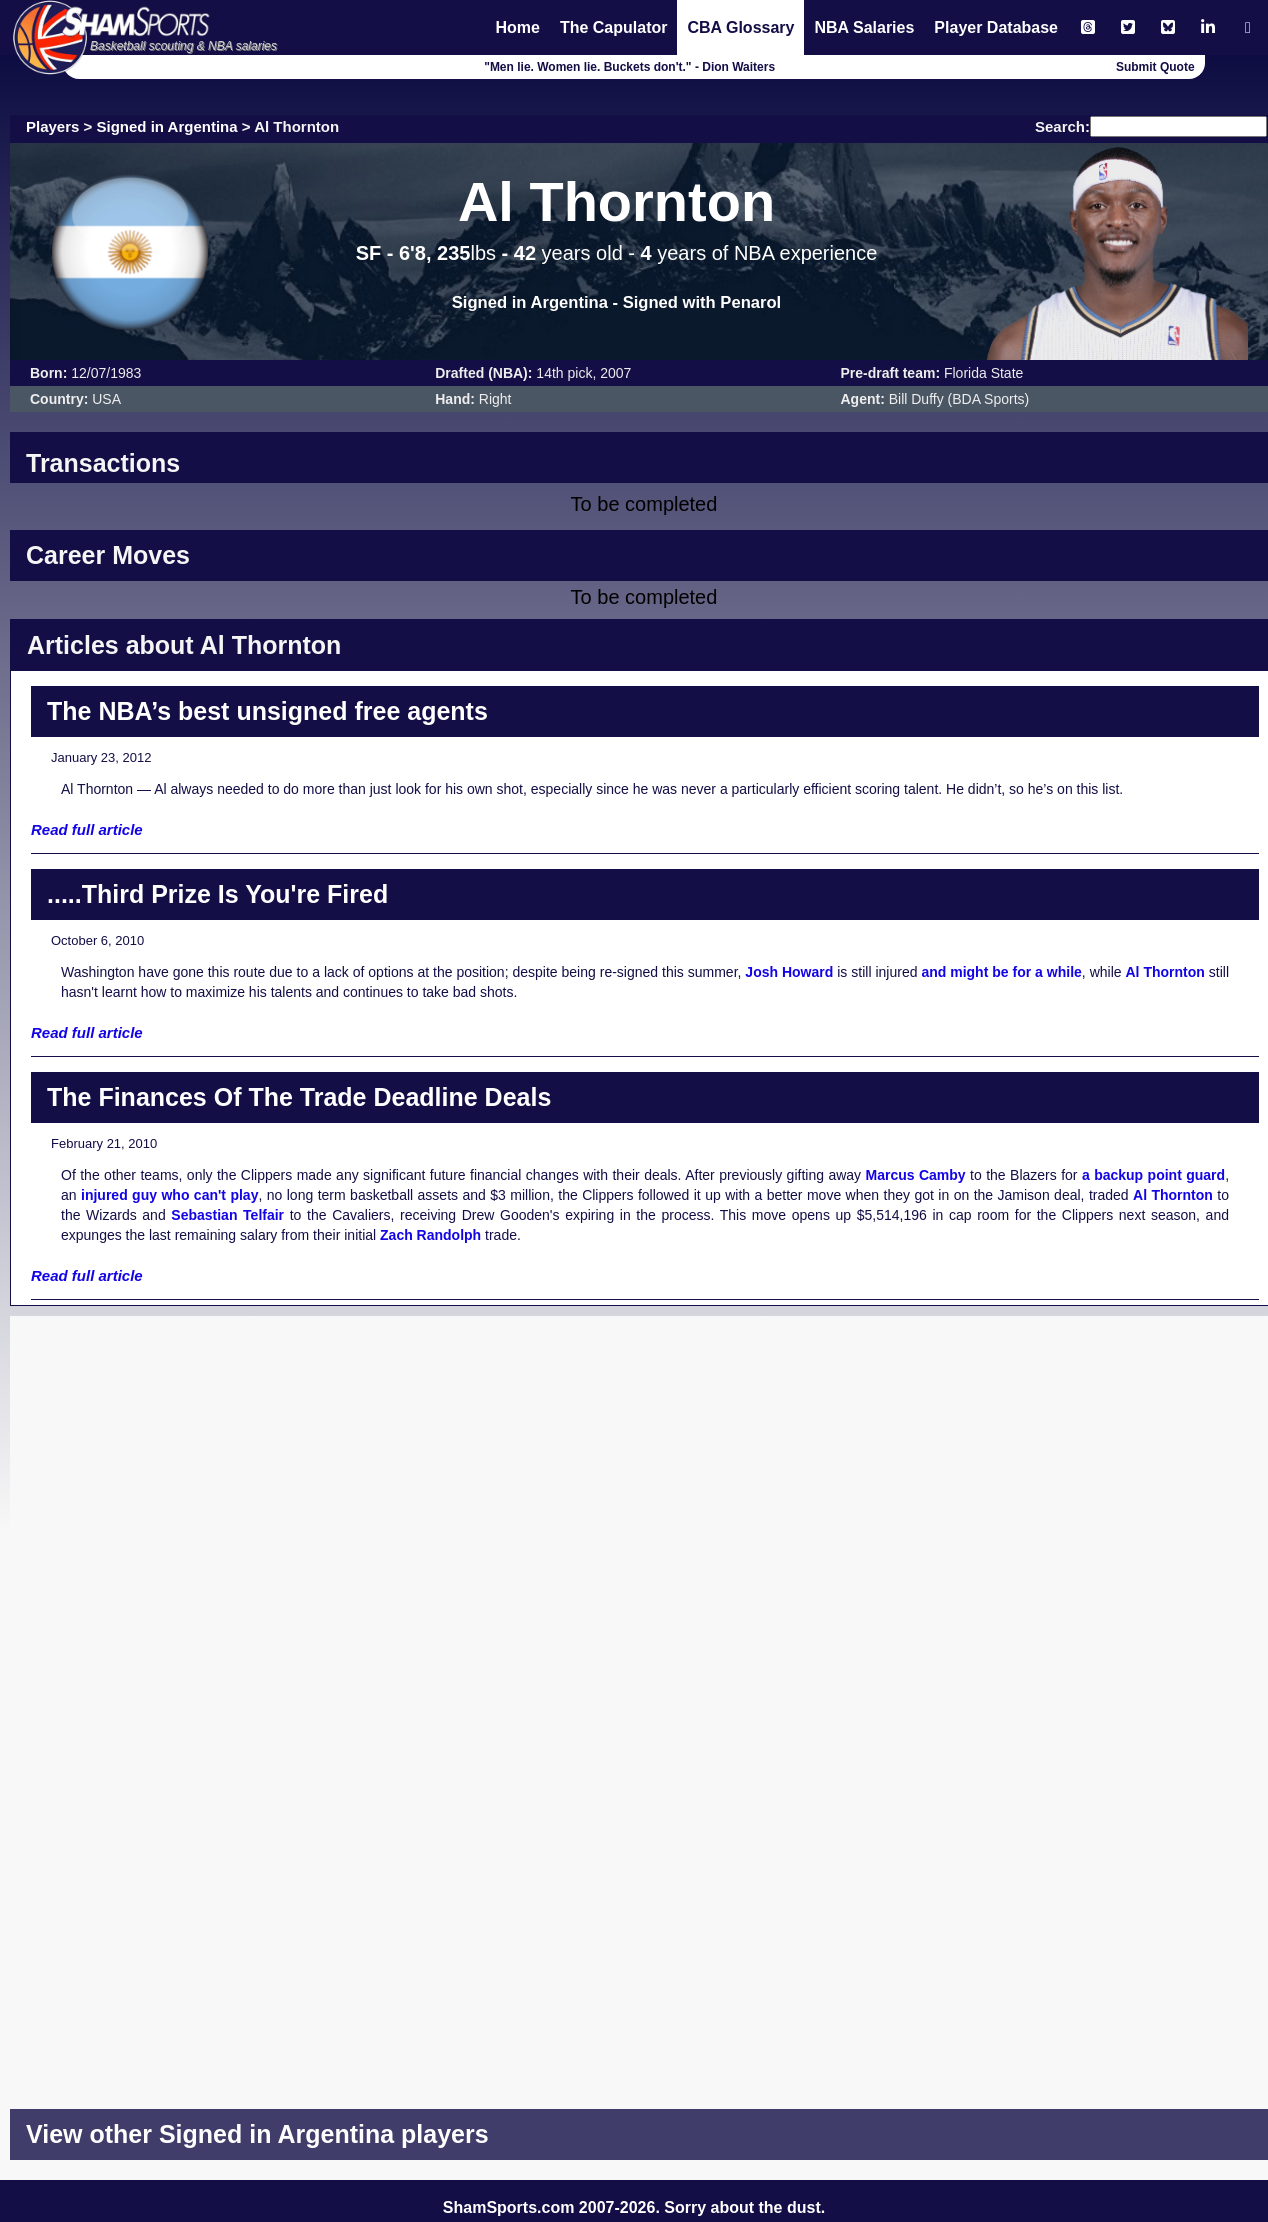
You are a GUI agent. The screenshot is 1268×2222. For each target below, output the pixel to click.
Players (52, 126)
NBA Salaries (864, 27)
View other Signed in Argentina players (257, 2134)
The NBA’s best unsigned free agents (267, 711)
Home (517, 27)
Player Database (996, 27)
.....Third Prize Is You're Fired (217, 894)
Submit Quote (1155, 67)
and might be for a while (1001, 972)
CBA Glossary (740, 27)
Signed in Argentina (167, 126)
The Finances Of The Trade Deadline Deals (299, 1097)
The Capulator (614, 27)
